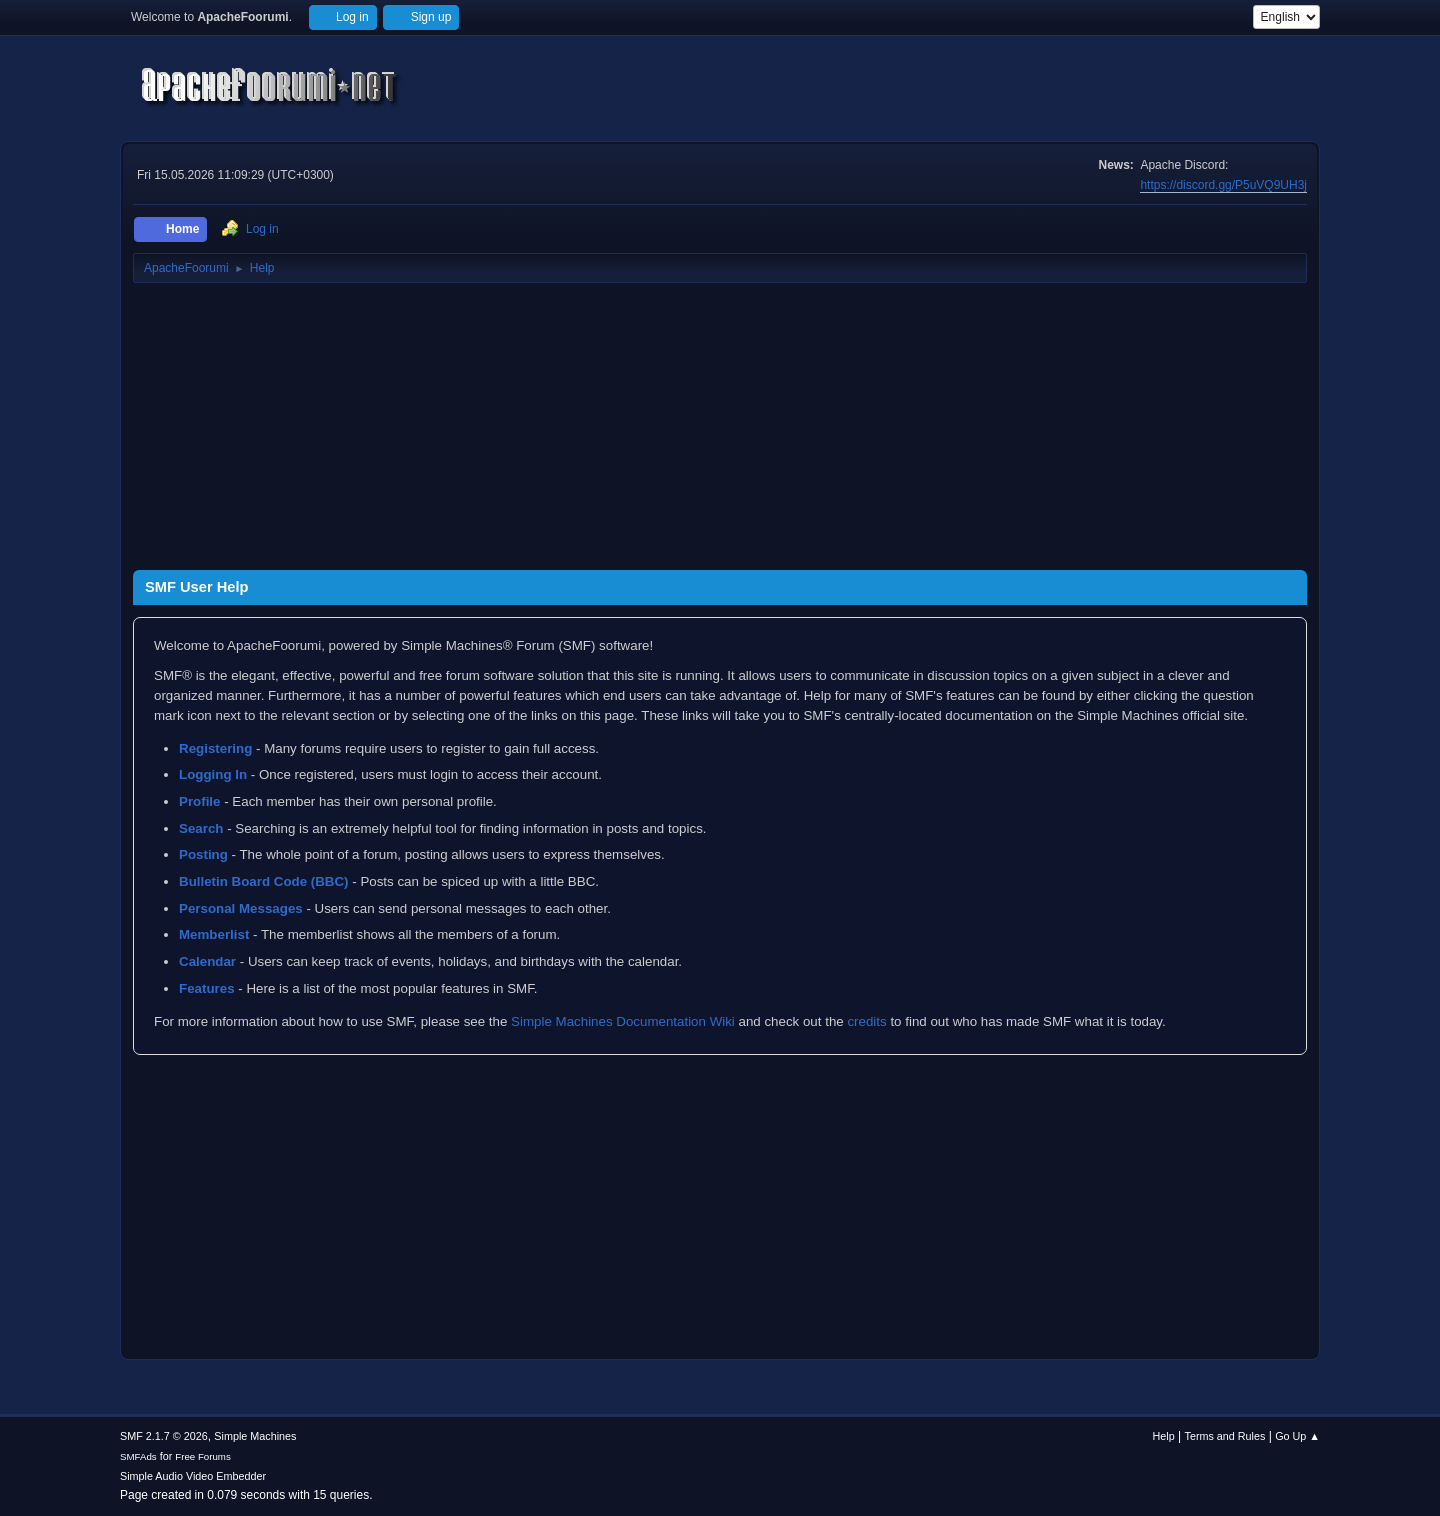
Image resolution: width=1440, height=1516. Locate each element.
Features (207, 988)
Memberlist (214, 934)
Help (1164, 1436)
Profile (199, 801)
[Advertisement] (720, 430)
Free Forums (203, 1456)
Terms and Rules (1225, 1436)
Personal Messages (241, 908)
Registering (215, 748)
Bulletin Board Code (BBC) (264, 881)
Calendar (207, 961)
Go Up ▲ (1297, 1436)
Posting (203, 854)
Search (201, 828)
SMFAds (138, 1456)
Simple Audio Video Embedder (193, 1476)
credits (866, 1021)
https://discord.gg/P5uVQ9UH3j (1223, 185)
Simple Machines (255, 1436)
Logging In (213, 774)
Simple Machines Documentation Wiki (623, 1021)
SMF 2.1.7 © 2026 (164, 1436)
